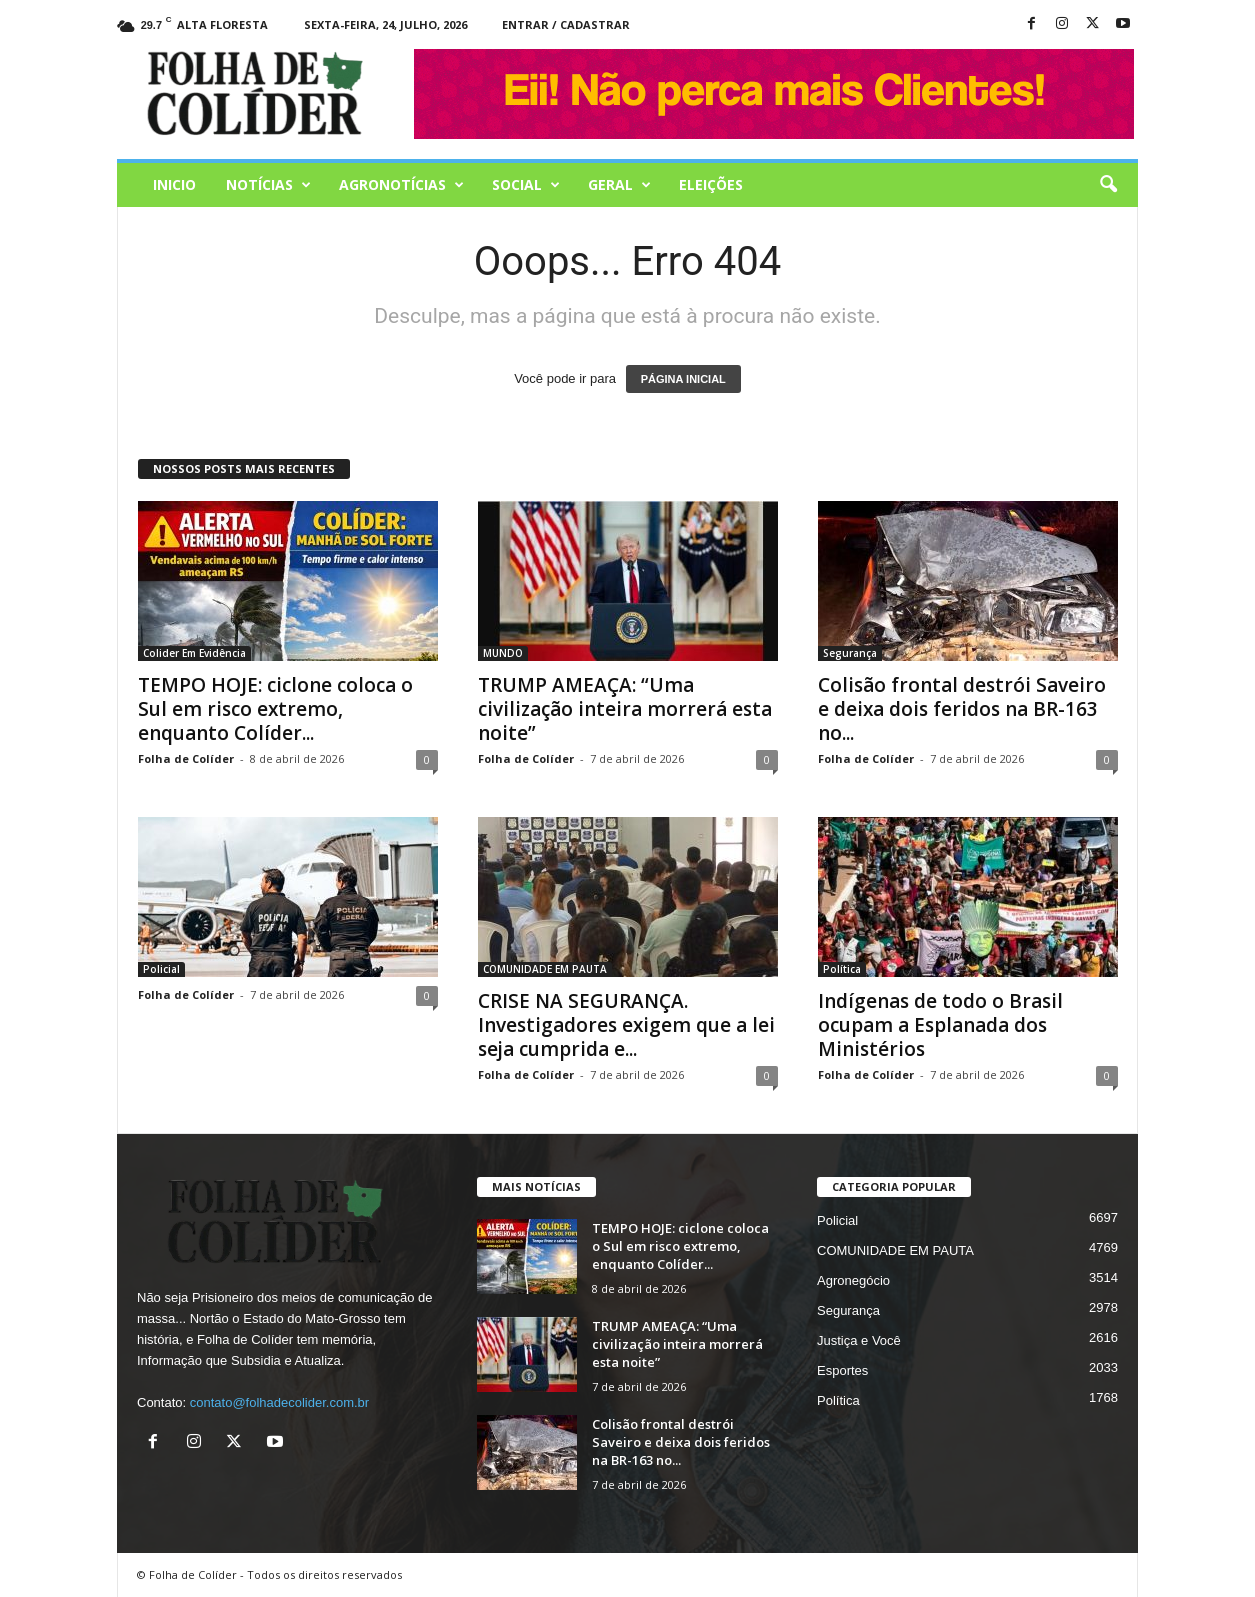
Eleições (711, 184)
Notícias (268, 185)
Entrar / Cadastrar (566, 24)
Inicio (174, 184)
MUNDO (503, 653)
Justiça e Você (859, 1340)
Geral (619, 185)
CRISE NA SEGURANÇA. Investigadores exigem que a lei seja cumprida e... (626, 1025)
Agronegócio (853, 1280)
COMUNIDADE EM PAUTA (545, 969)
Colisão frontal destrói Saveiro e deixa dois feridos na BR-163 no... (962, 709)
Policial (161, 969)
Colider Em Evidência (194, 653)
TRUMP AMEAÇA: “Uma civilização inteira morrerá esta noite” (625, 709)
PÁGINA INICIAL (683, 379)
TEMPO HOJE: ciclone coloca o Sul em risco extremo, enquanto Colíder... (275, 709)
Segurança (850, 653)
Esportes (842, 1370)
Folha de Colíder (186, 758)
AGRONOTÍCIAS (401, 185)
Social (526, 185)
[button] (1108, 185)
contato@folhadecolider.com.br (279, 1402)
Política (842, 969)
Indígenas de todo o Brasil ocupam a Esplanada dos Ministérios (940, 1025)
